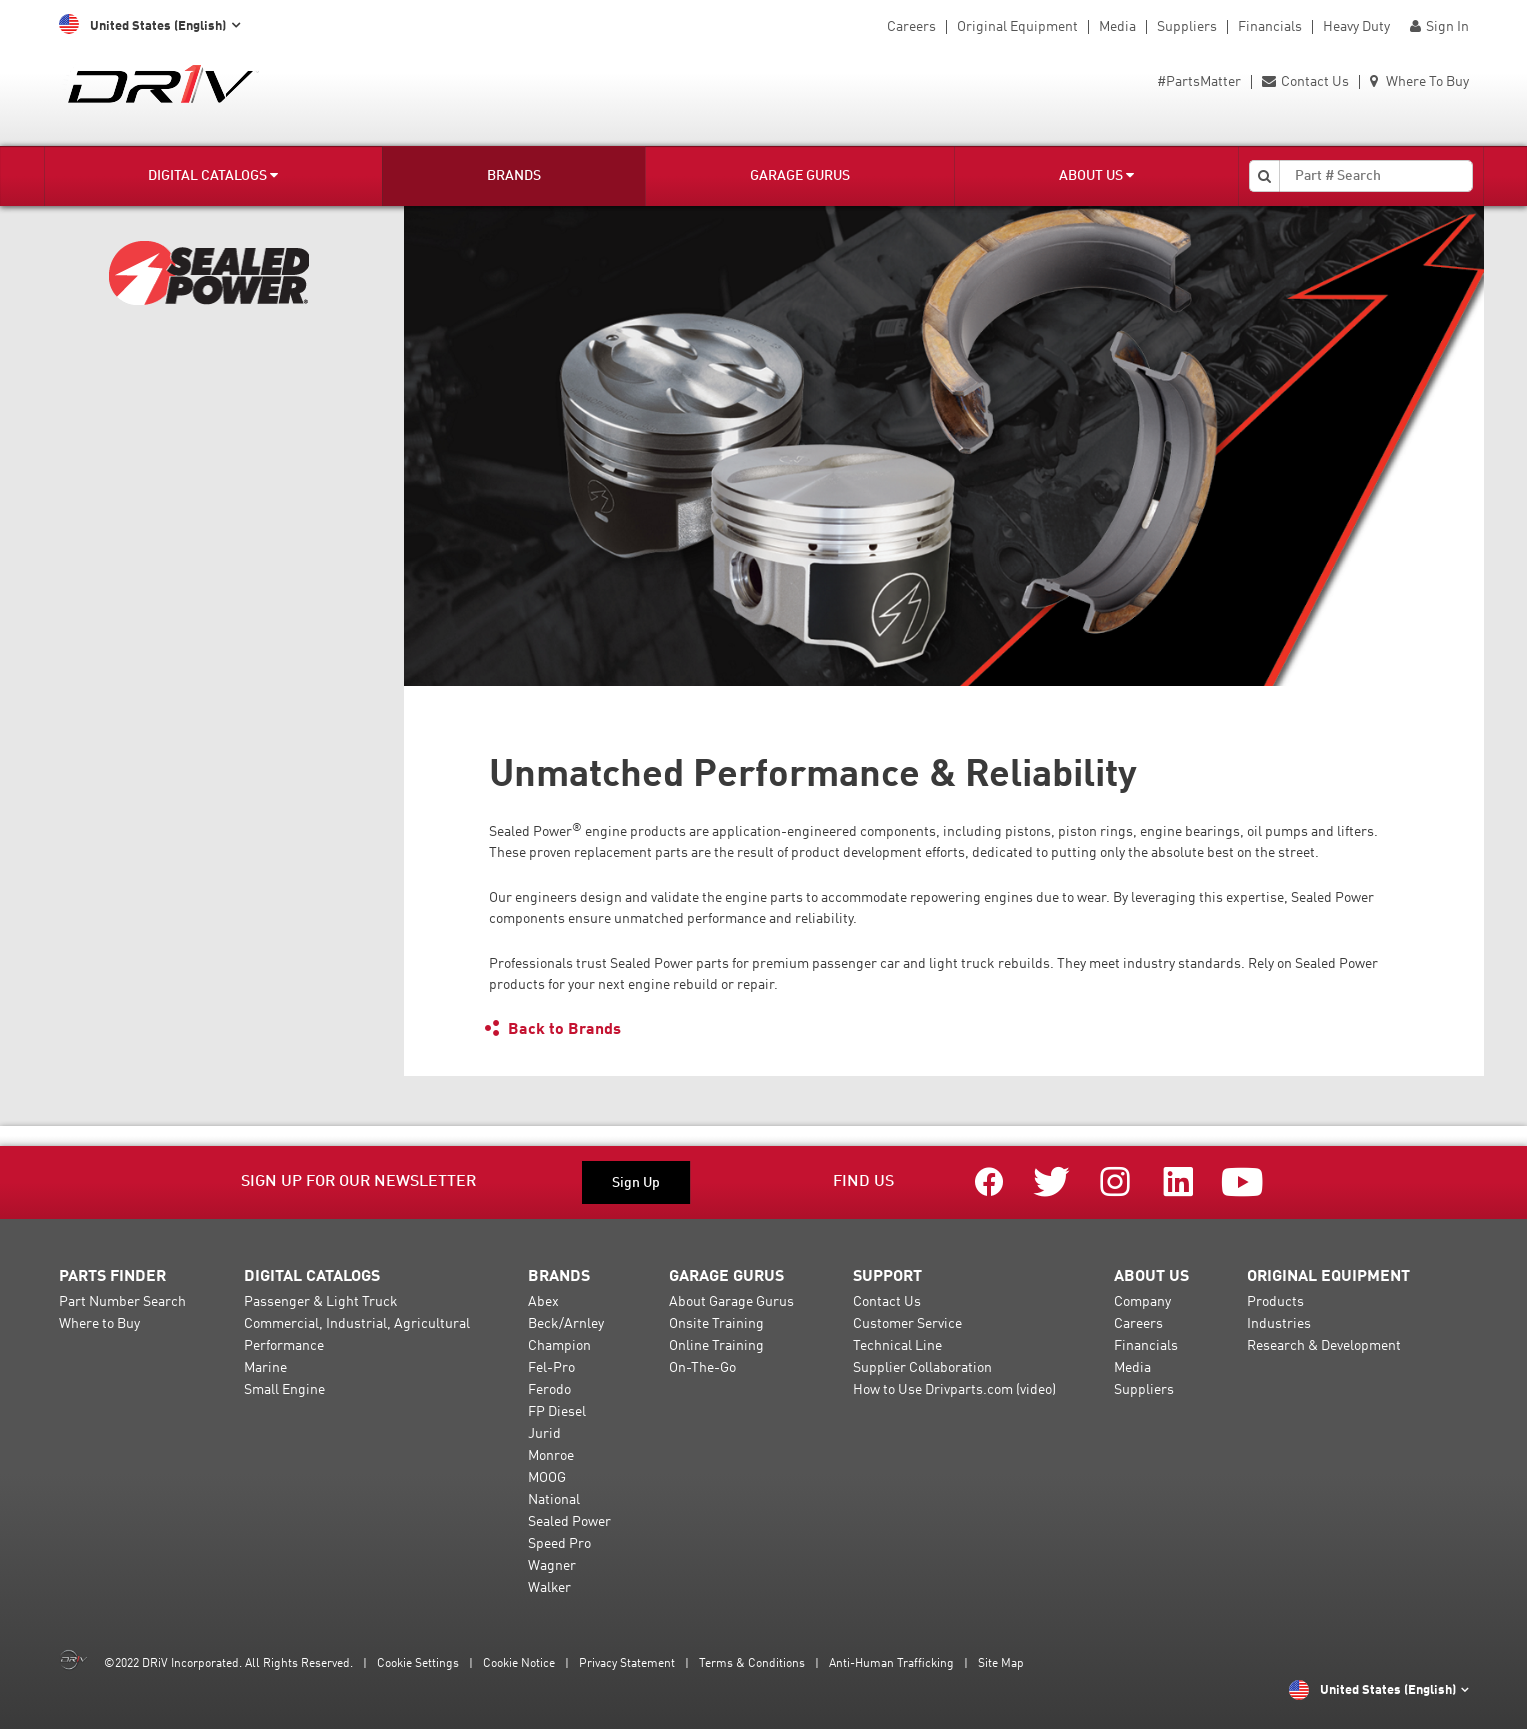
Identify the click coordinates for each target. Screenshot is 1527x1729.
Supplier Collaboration (922, 1368)
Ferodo (549, 1390)
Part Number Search (122, 1302)
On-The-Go (702, 1368)
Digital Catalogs (213, 175)
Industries (1279, 1324)
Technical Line (897, 1346)
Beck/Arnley (566, 1324)
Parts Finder (112, 1277)
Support (887, 1277)
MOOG (547, 1478)
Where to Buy (99, 1324)
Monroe (551, 1456)
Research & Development (1324, 1346)
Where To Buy (1419, 82)
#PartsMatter (1199, 82)
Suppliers (1187, 27)
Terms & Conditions (752, 1664)
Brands (514, 176)
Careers (911, 27)
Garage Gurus (800, 176)
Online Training (716, 1346)
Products (1275, 1302)
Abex (543, 1302)
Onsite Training (716, 1324)
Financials (1270, 27)
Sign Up (636, 1183)
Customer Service (907, 1324)
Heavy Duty (1356, 27)
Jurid (544, 1434)
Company (1142, 1302)
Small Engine (284, 1390)
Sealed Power (569, 1522)
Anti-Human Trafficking (891, 1664)
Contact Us (1305, 82)
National (554, 1500)
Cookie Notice (519, 1664)
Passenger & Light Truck (321, 1302)
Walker (549, 1588)
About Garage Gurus (731, 1302)
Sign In (1439, 27)
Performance (284, 1346)
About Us (1096, 175)
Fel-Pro (551, 1368)
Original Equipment (1017, 27)
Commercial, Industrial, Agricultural (357, 1324)
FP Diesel (557, 1412)
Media (1117, 27)
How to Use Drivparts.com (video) (954, 1390)
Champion (559, 1346)
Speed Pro (559, 1544)
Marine (265, 1368)
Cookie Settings (418, 1664)
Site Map (1001, 1664)
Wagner (552, 1566)
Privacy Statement (627, 1664)
